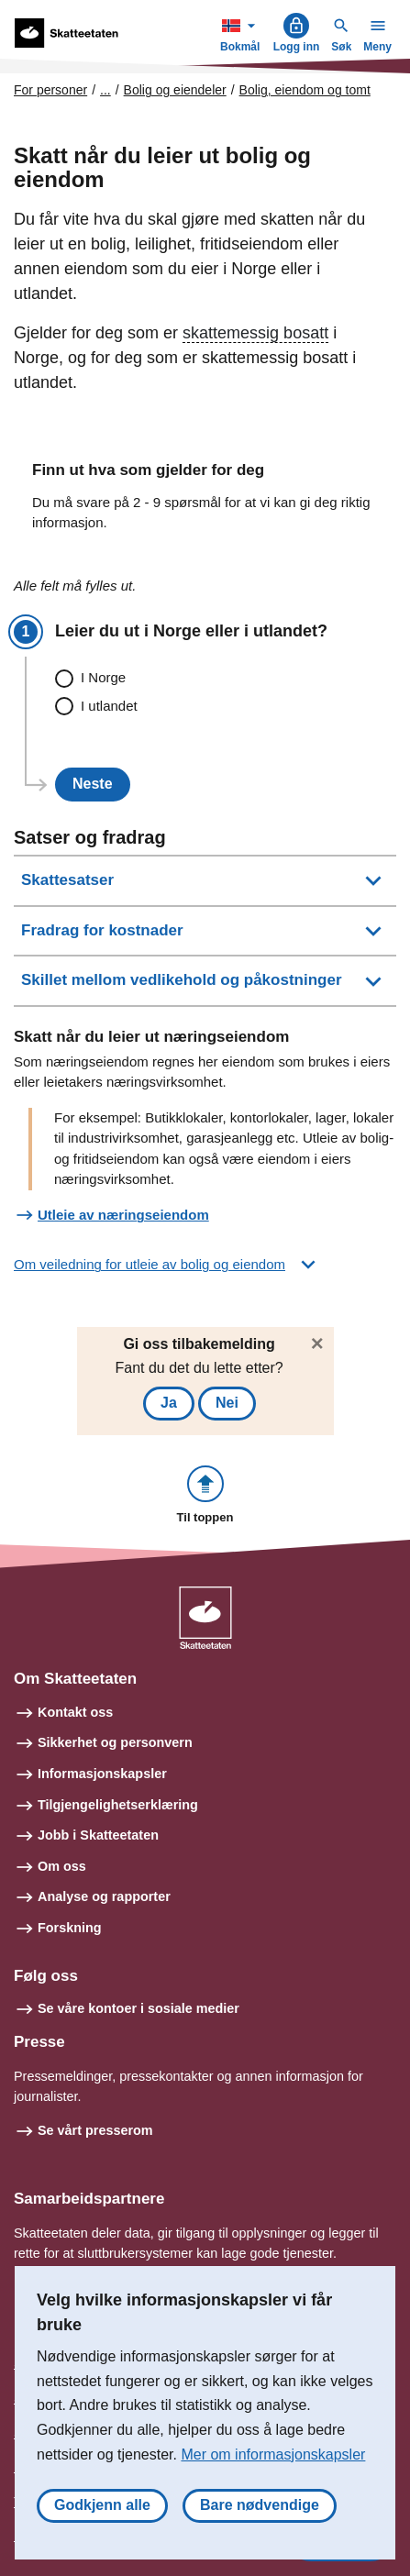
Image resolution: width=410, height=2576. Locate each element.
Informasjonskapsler (102, 1773)
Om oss (62, 1866)
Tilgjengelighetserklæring (118, 1804)
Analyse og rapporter (104, 1896)
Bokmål (242, 32)
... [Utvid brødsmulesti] (105, 90)
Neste (92, 783)
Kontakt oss (75, 1712)
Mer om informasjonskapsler (273, 2454)
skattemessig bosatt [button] (255, 333)
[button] (205, 1496)
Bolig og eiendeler (175, 90)
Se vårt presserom (95, 2130)
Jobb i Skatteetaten (98, 1835)
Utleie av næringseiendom (123, 1214)
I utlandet (109, 705)
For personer (50, 90)
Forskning (70, 1927)
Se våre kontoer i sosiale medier (138, 2008)
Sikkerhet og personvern (115, 1742)
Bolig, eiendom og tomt (305, 90)
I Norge (103, 677)
